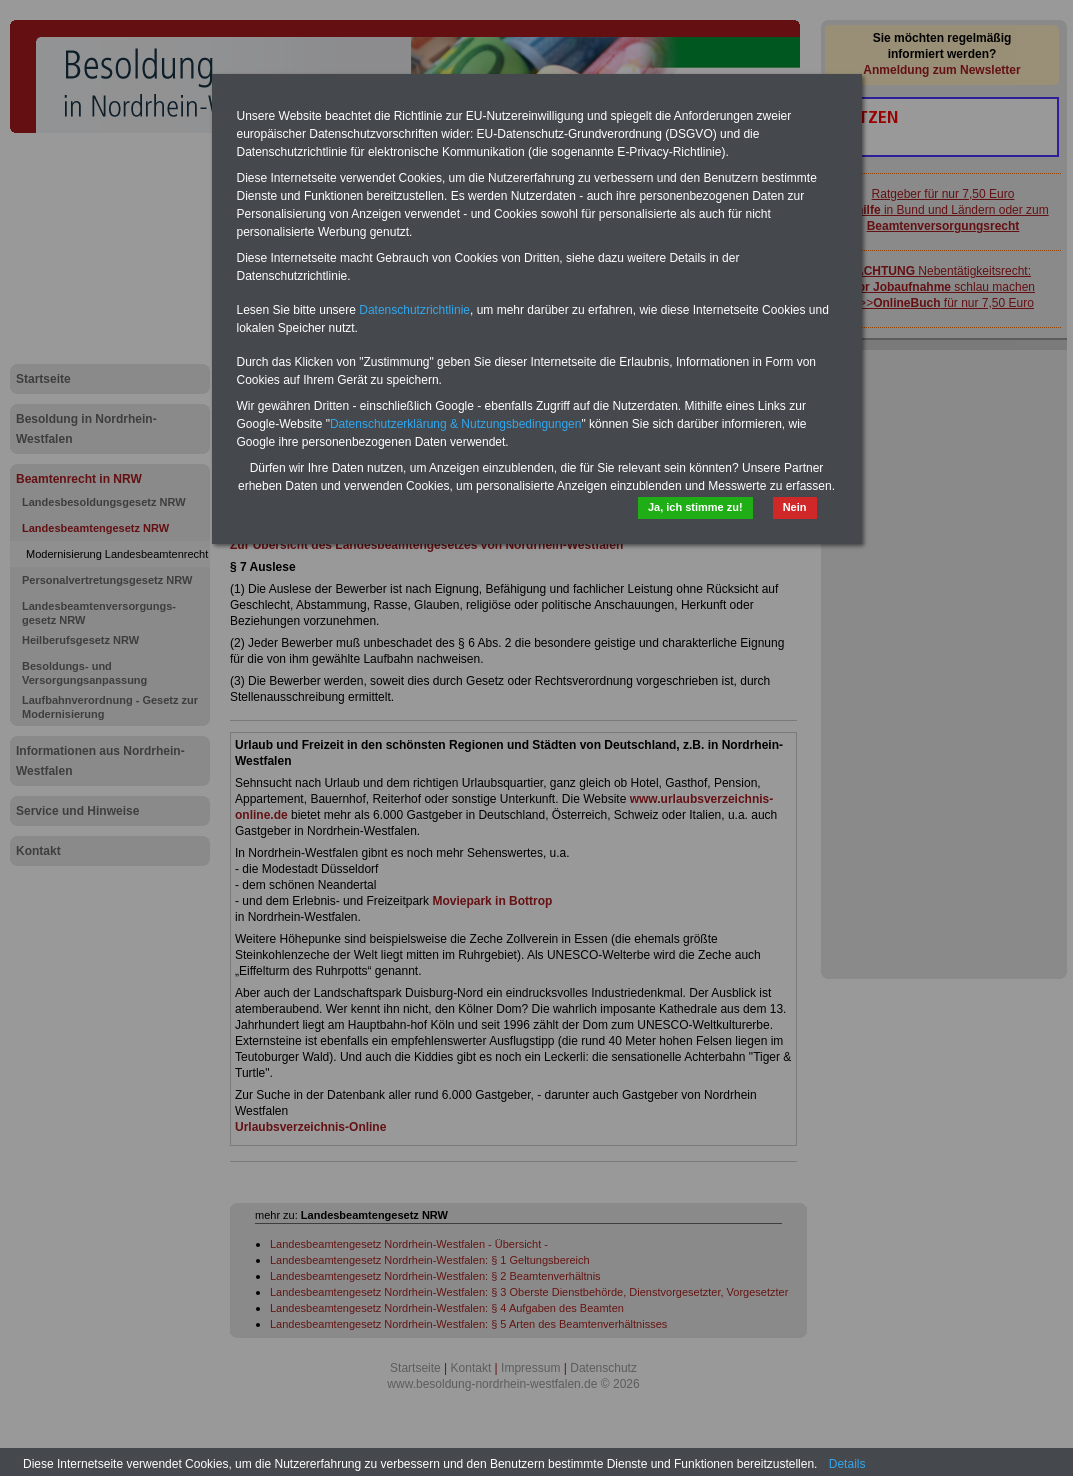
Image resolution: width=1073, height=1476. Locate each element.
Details (847, 1464)
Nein (795, 507)
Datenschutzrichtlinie (414, 310)
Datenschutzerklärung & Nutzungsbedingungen (456, 424)
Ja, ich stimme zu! (695, 507)
